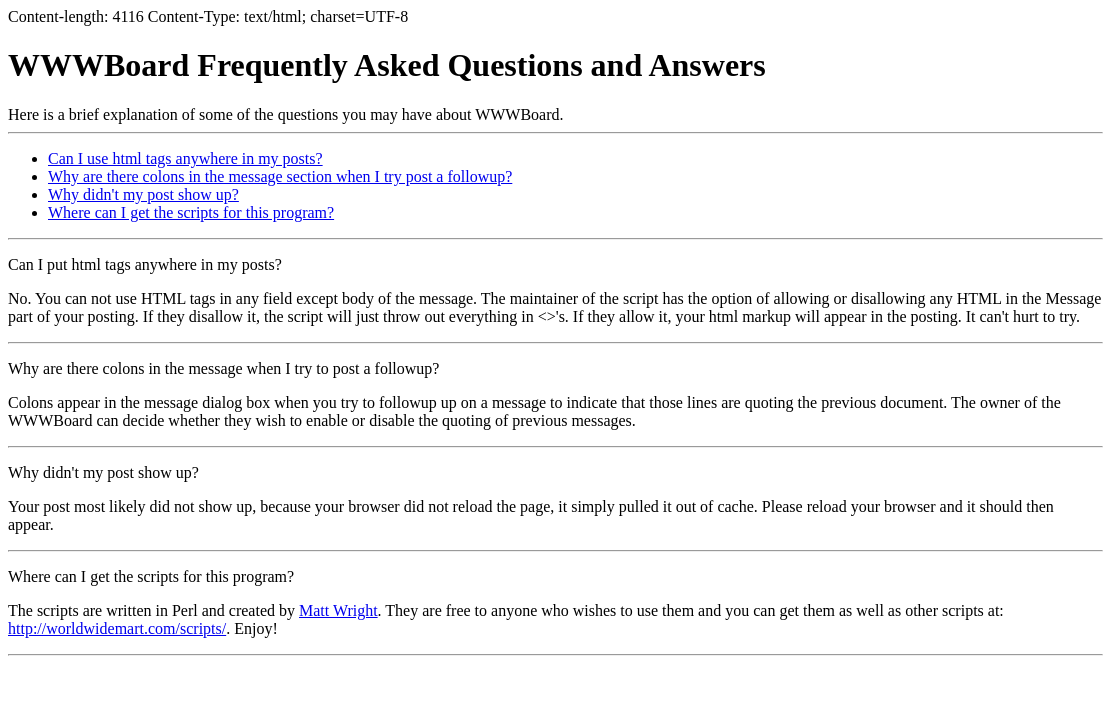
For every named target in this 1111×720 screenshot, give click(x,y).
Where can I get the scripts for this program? (191, 212)
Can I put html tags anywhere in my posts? (145, 264)
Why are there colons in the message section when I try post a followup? (280, 176)
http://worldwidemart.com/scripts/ (117, 628)
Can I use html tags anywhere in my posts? (185, 158)
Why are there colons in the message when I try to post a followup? (223, 368)
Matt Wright (338, 610)
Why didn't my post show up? (143, 194)
